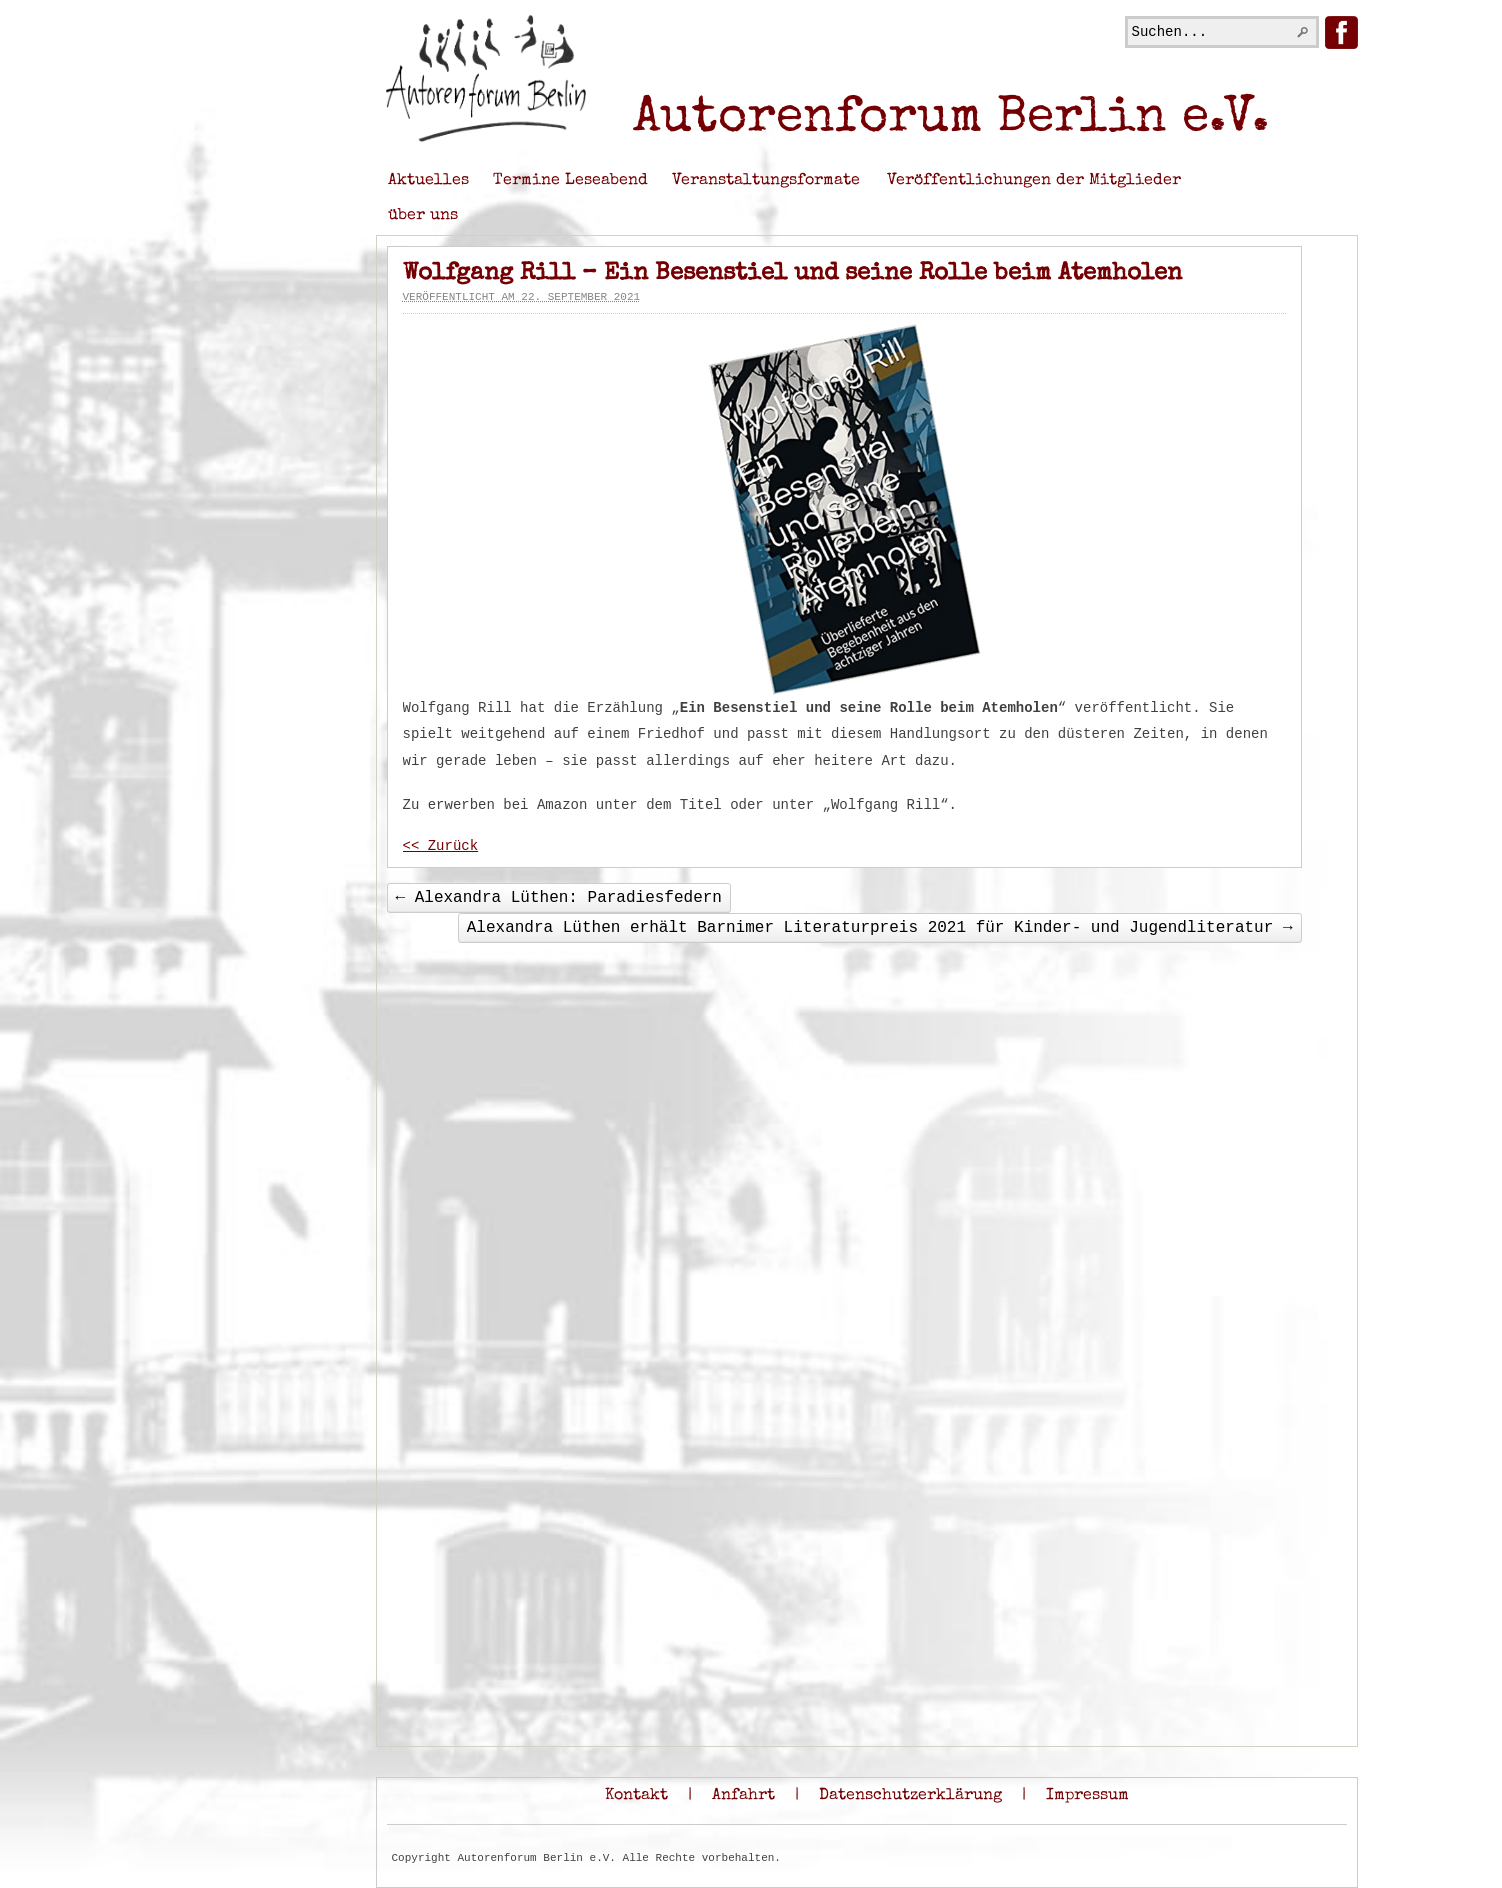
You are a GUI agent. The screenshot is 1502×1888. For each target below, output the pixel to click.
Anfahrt (743, 1796)
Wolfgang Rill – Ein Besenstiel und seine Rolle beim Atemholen (792, 274)
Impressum (1087, 1796)
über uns (423, 216)
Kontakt (636, 1796)
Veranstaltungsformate (766, 181)
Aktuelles (428, 181)
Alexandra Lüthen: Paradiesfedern (559, 898)
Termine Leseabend (570, 181)
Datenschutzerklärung (910, 1796)
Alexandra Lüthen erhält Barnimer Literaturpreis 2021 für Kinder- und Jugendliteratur (880, 928)
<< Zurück (441, 846)
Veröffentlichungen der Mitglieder (1034, 181)
